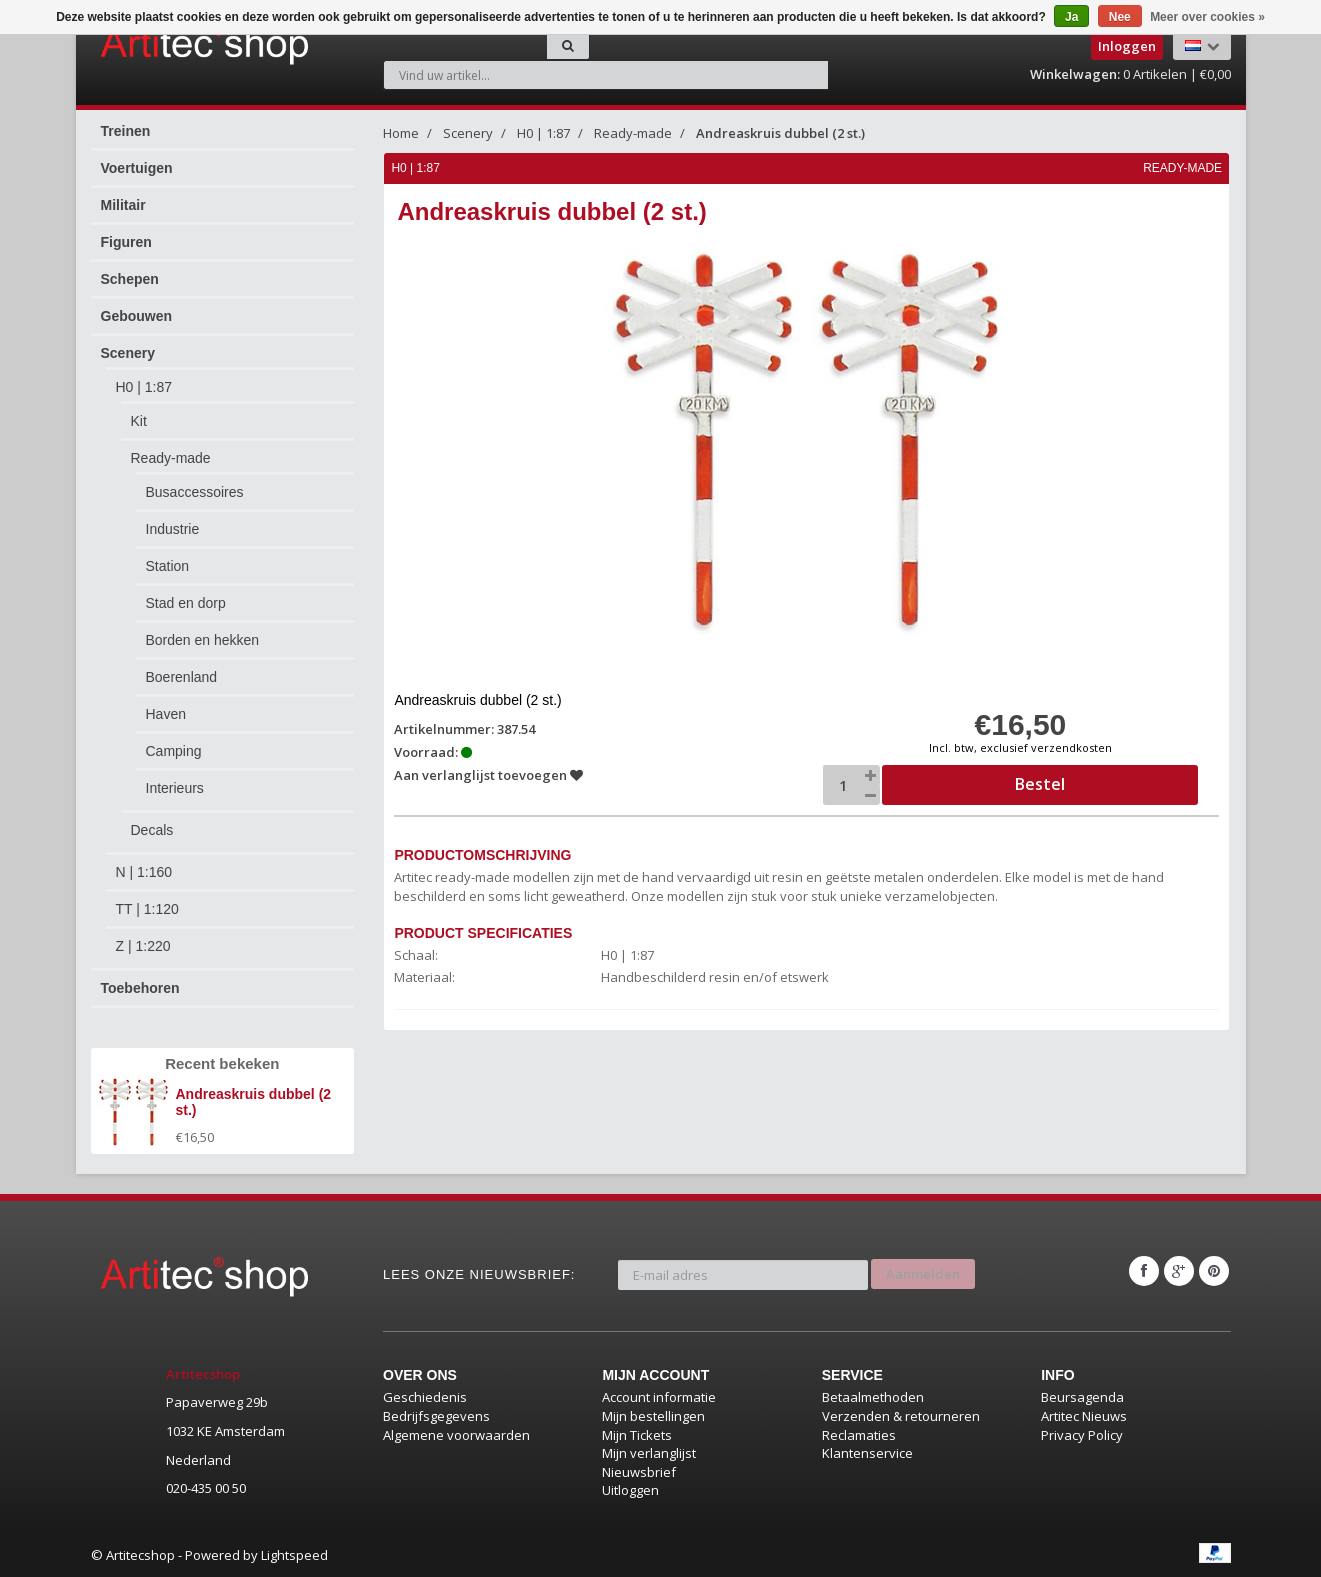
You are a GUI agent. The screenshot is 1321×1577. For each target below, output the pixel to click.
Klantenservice (867, 1453)
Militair (123, 205)
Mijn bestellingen (653, 1416)
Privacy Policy (1082, 1435)
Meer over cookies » (1207, 17)
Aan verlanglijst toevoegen (489, 775)
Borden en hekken (203, 640)
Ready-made (171, 458)
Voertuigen (137, 168)
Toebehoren (140, 988)
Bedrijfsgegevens (436, 1416)
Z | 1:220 (143, 946)
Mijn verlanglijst (649, 1453)
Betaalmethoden (873, 1397)
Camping (174, 751)
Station (168, 566)
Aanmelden (923, 1271)
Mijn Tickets (637, 1435)
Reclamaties (859, 1435)
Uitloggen (630, 1490)
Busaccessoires (195, 492)
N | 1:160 (144, 872)
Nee (1120, 17)
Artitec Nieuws (1084, 1416)
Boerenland (182, 677)
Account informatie (659, 1397)
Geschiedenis (425, 1397)
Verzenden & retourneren (901, 1416)
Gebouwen (137, 316)
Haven (166, 714)
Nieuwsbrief (639, 1472)
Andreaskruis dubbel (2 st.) (780, 133)
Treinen (126, 131)
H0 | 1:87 (144, 387)
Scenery (128, 353)
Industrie (173, 529)
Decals (152, 830)
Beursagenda (1082, 1397)
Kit (139, 421)
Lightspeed (294, 1555)
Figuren (126, 242)
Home (401, 133)
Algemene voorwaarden (456, 1435)
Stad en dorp (186, 603)
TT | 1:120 (147, 909)
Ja (1071, 17)
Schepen (130, 279)
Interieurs (175, 788)
